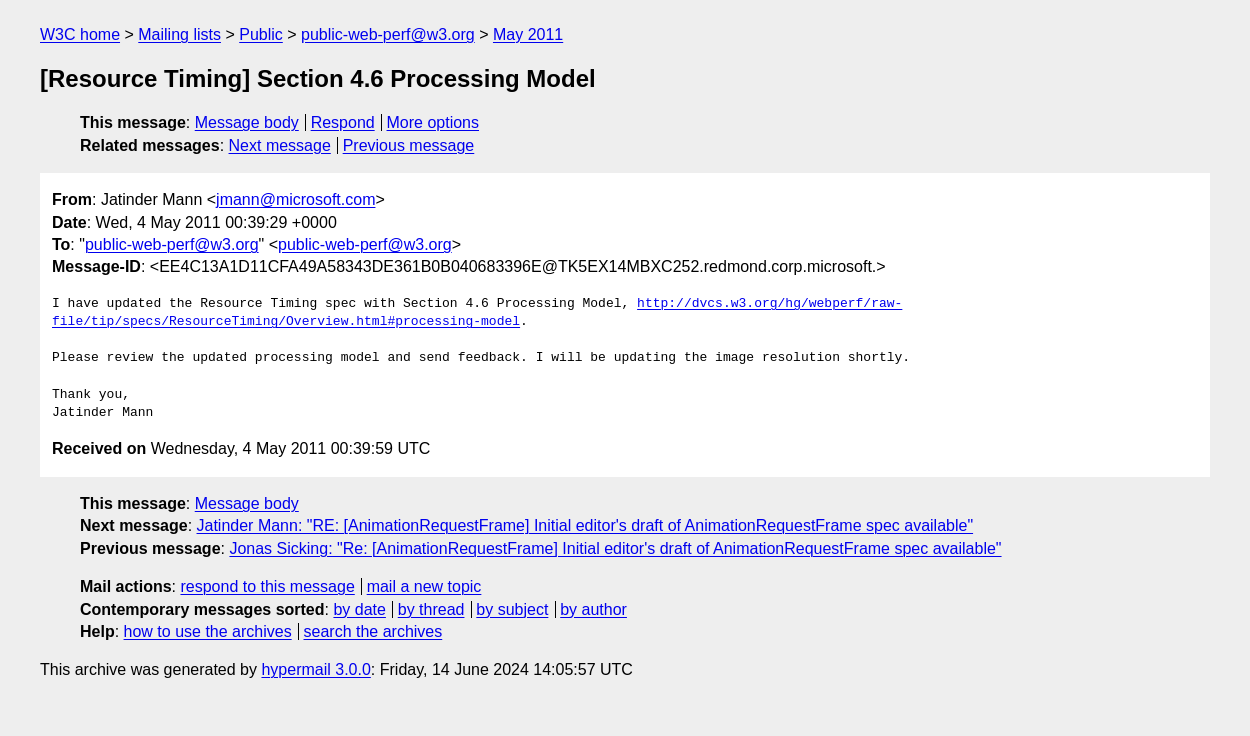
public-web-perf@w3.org (388, 34)
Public (261, 34)
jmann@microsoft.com (295, 199)
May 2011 (528, 34)
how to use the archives (208, 631)
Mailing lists (179, 34)
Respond (343, 122)
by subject (512, 609)
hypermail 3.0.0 (315, 669)
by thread (431, 609)
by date (359, 609)
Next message (280, 145)
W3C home (80, 34)
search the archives (373, 631)
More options (433, 122)
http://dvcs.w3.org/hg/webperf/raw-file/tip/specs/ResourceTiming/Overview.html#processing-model (477, 313)
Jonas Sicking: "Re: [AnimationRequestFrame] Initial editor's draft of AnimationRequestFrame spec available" (615, 548)
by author (593, 609)
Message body (247, 122)
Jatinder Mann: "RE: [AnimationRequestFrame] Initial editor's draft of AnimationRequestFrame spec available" (585, 525)
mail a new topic (424, 586)
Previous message (409, 145)
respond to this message (267, 586)
